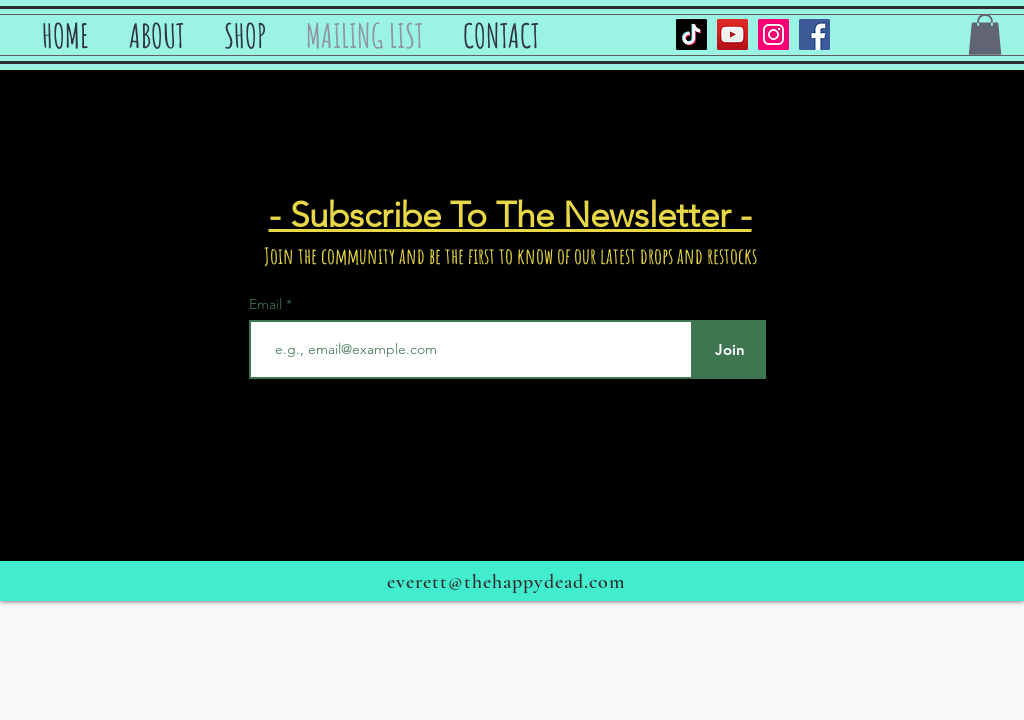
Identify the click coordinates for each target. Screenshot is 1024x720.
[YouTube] (732, 34)
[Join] (729, 349)
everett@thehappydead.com (506, 582)
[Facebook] (814, 34)
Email (267, 304)
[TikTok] (691, 34)
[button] (985, 34)
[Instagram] (773, 34)
